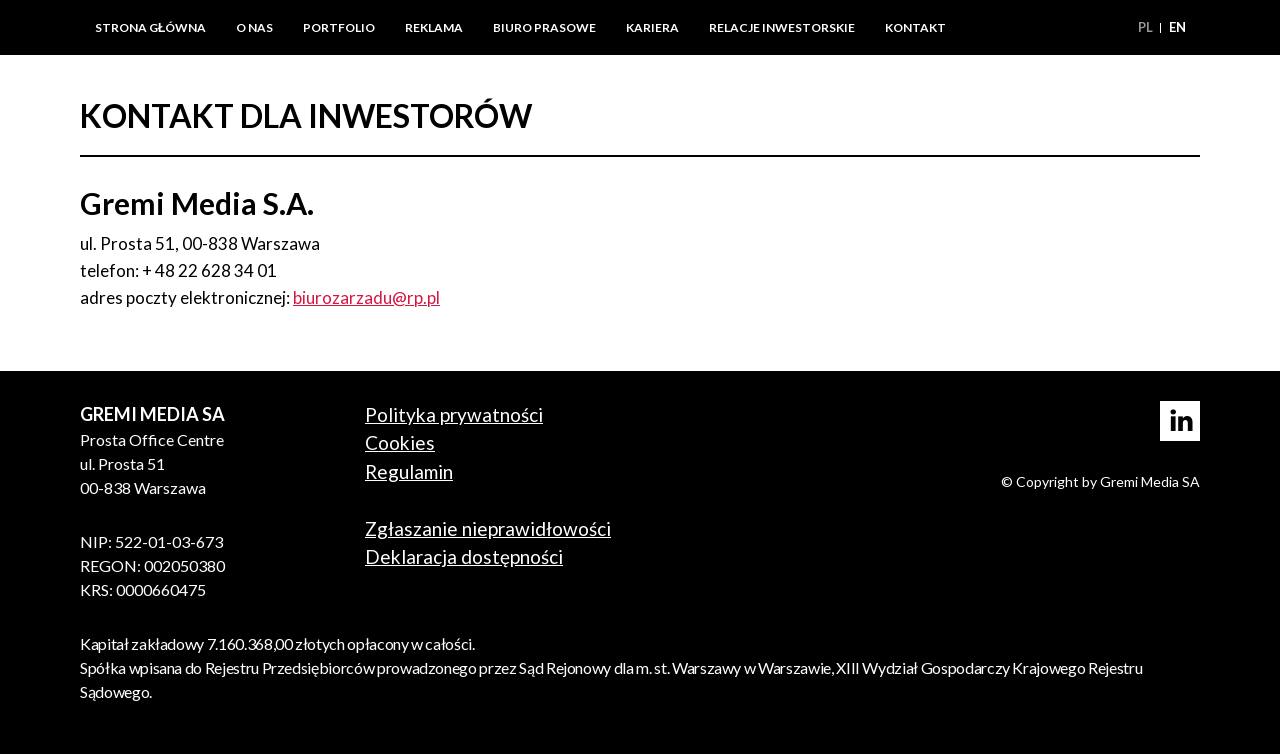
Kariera (652, 27)
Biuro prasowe (544, 27)
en (1177, 27)
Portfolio (339, 27)
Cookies (400, 442)
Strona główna (150, 27)
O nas (254, 27)
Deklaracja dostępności (464, 556)
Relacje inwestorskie (782, 27)
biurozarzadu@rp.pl (366, 297)
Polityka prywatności (454, 414)
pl (1147, 27)
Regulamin (409, 471)
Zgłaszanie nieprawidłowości (488, 528)
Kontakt (915, 27)
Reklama (434, 27)
